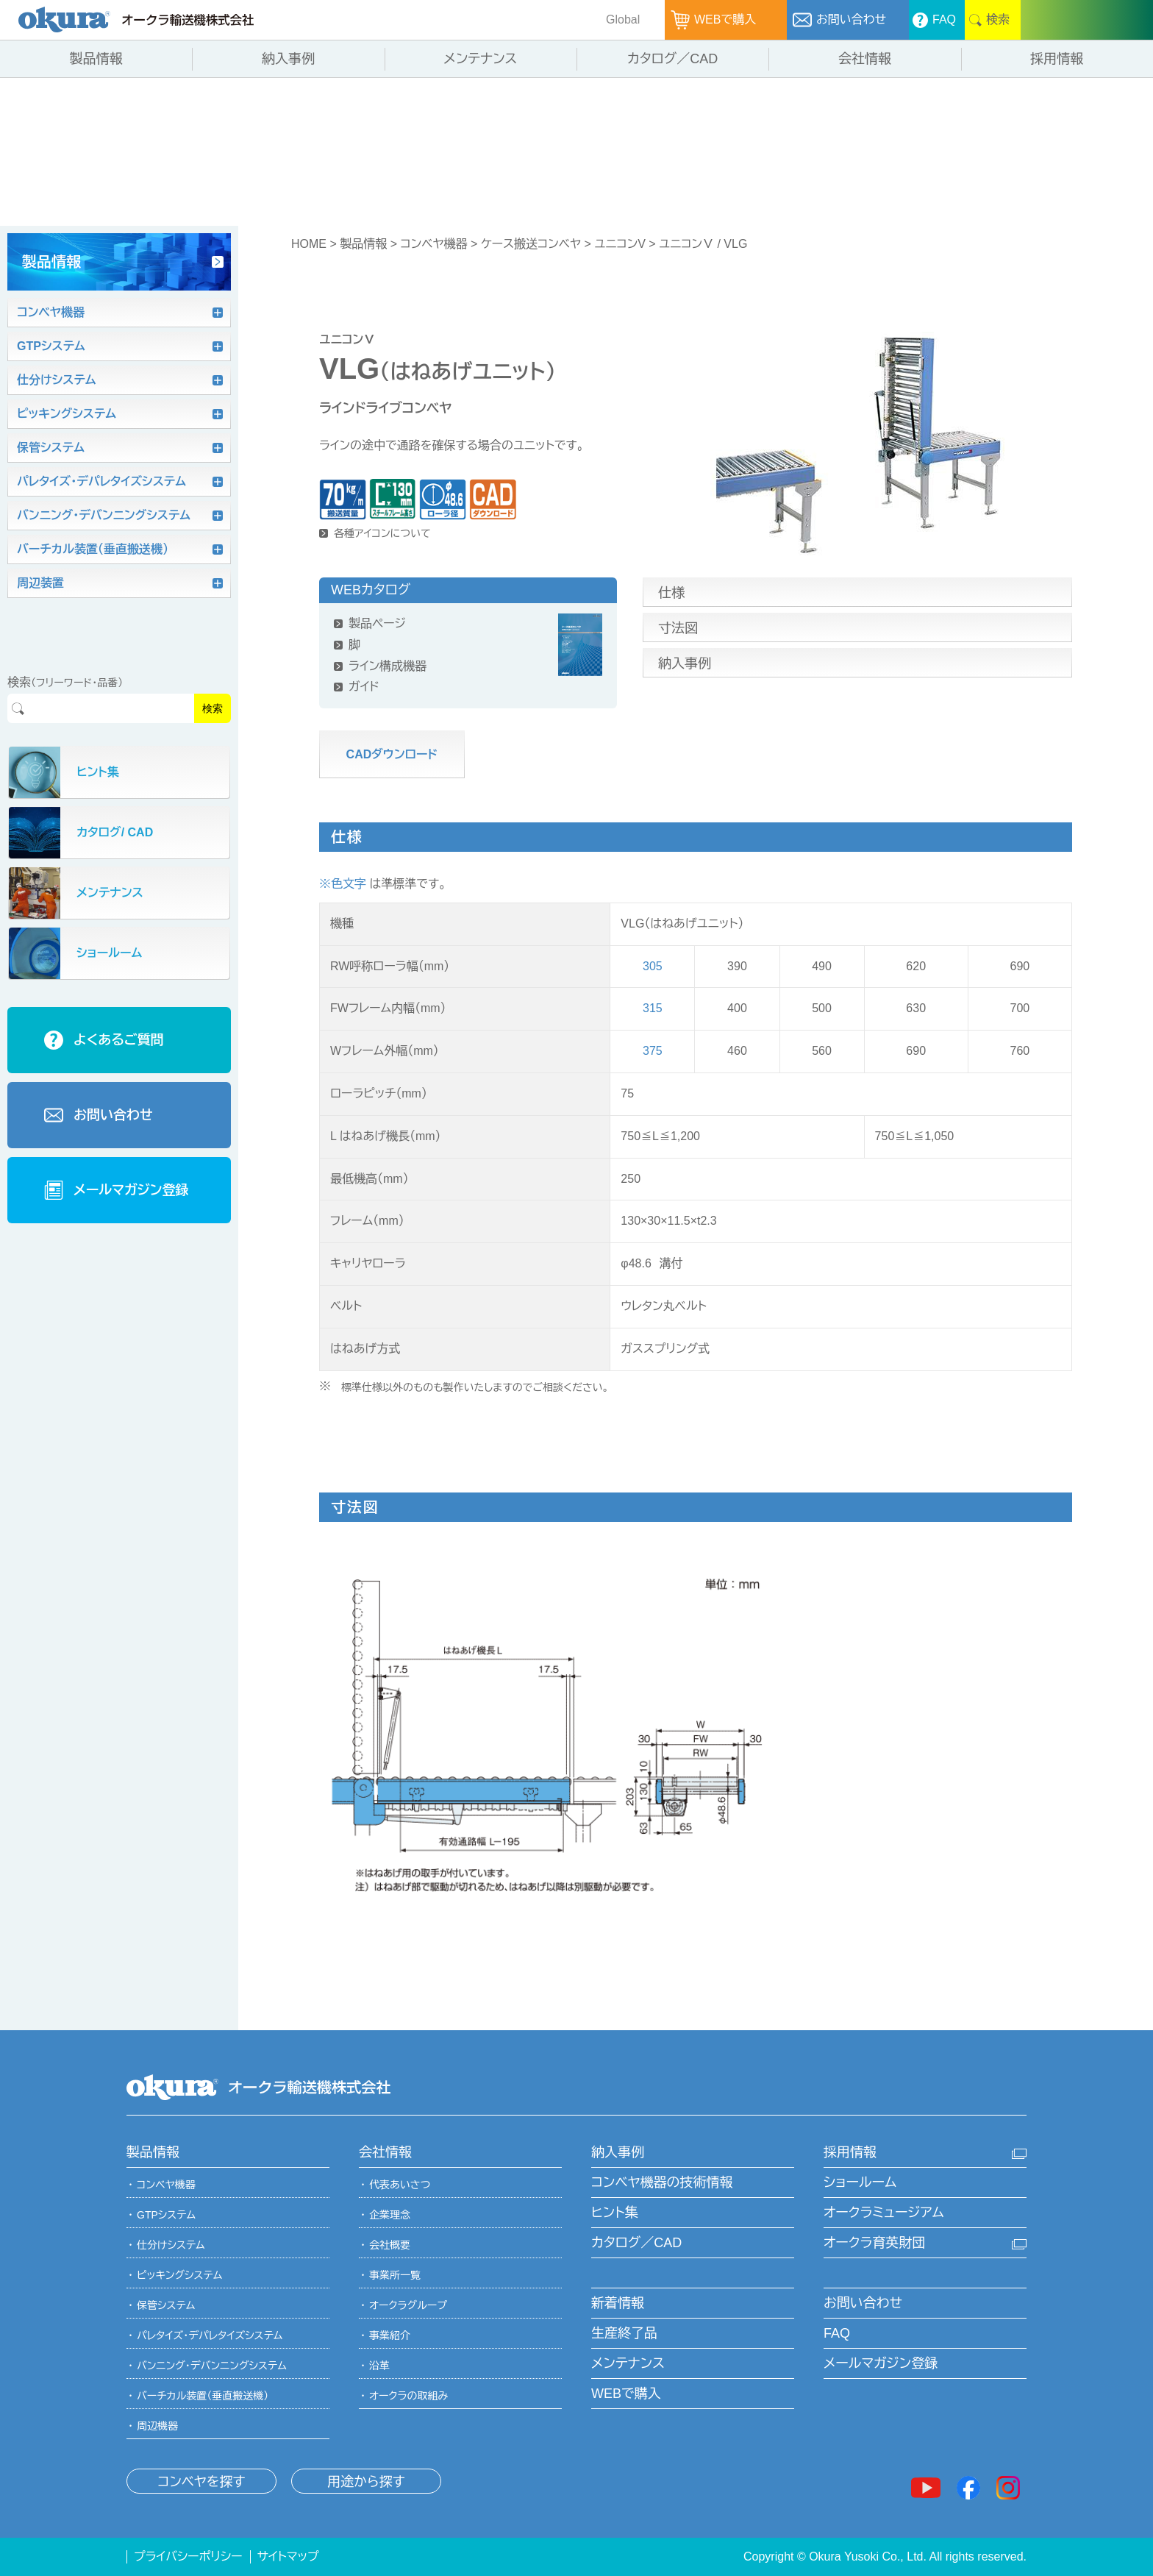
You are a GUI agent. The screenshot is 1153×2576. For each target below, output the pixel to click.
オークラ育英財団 (874, 2242)
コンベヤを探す (201, 2481)
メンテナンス (628, 2363)
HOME (308, 244)
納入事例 (684, 663)
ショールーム (860, 2182)
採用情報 (850, 2152)
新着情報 (617, 2303)
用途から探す (366, 2481)
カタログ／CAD (636, 2242)
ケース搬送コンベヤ (531, 244)
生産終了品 (624, 2333)
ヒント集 (614, 2212)
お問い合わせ (863, 2303)
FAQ (837, 2333)
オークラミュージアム (884, 2212)
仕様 (671, 593)
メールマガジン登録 (881, 2363)
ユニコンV (620, 244)
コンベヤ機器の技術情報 (661, 2182)
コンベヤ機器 (433, 244)
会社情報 (385, 2152)
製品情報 (363, 244)
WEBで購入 (626, 2393)
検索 (212, 708)
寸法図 (678, 628)
